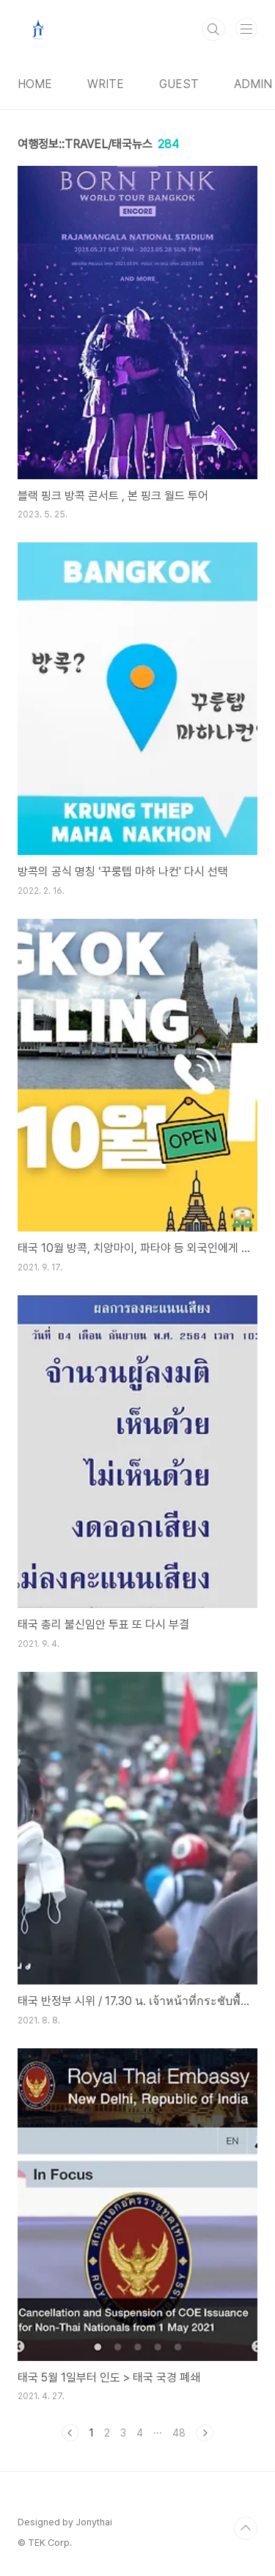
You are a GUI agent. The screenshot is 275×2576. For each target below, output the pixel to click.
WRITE (105, 84)
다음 (204, 2433)
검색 (213, 29)
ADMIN (253, 84)
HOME (35, 84)
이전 (70, 2433)
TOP (245, 2528)
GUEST (179, 84)
